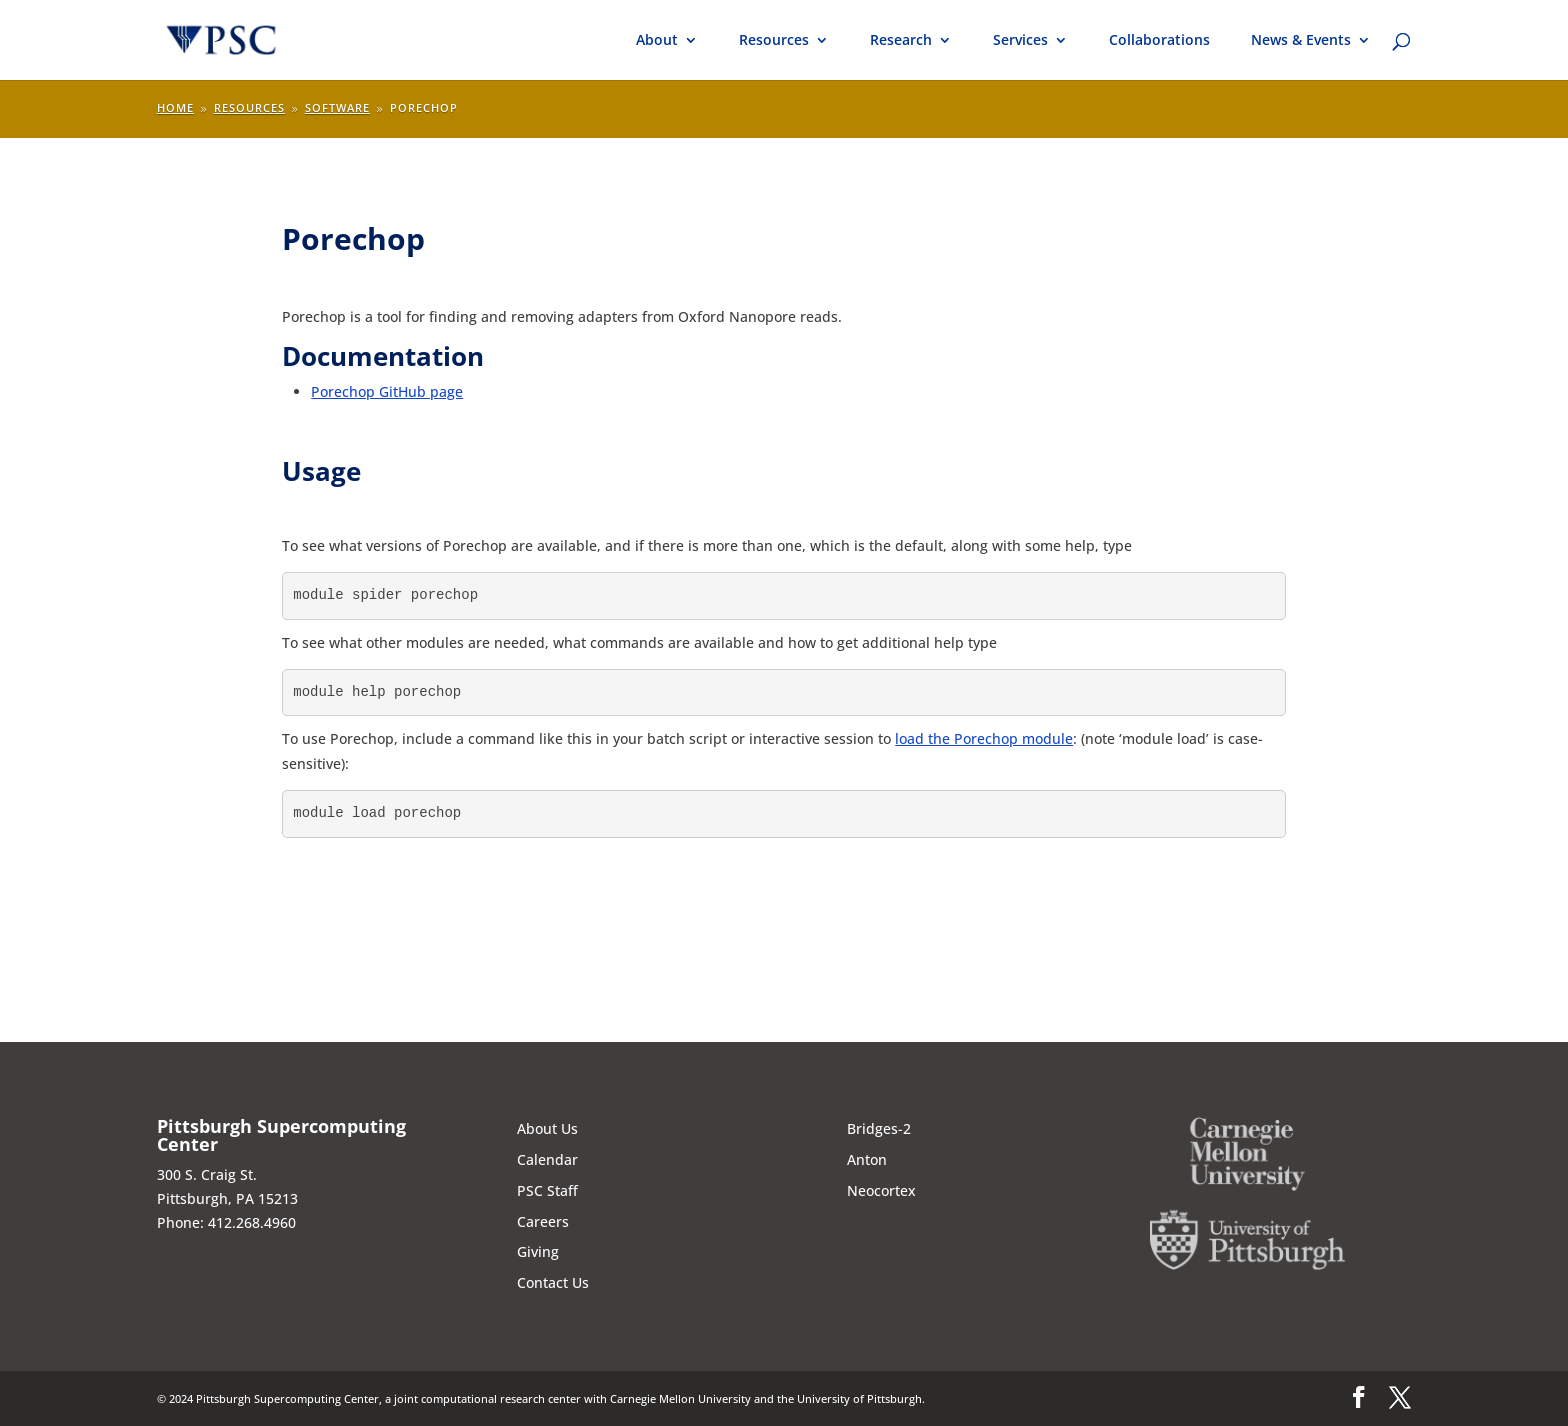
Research (901, 41)
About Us (547, 1128)
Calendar (547, 1159)
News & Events (1301, 41)
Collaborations (1159, 41)
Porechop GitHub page (387, 391)
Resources (774, 41)
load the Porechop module (984, 738)
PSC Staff (547, 1190)
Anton (867, 1159)
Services (1020, 41)
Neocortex (881, 1190)
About (657, 41)
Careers (543, 1221)
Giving (538, 1251)
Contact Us (553, 1282)
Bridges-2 (879, 1128)
